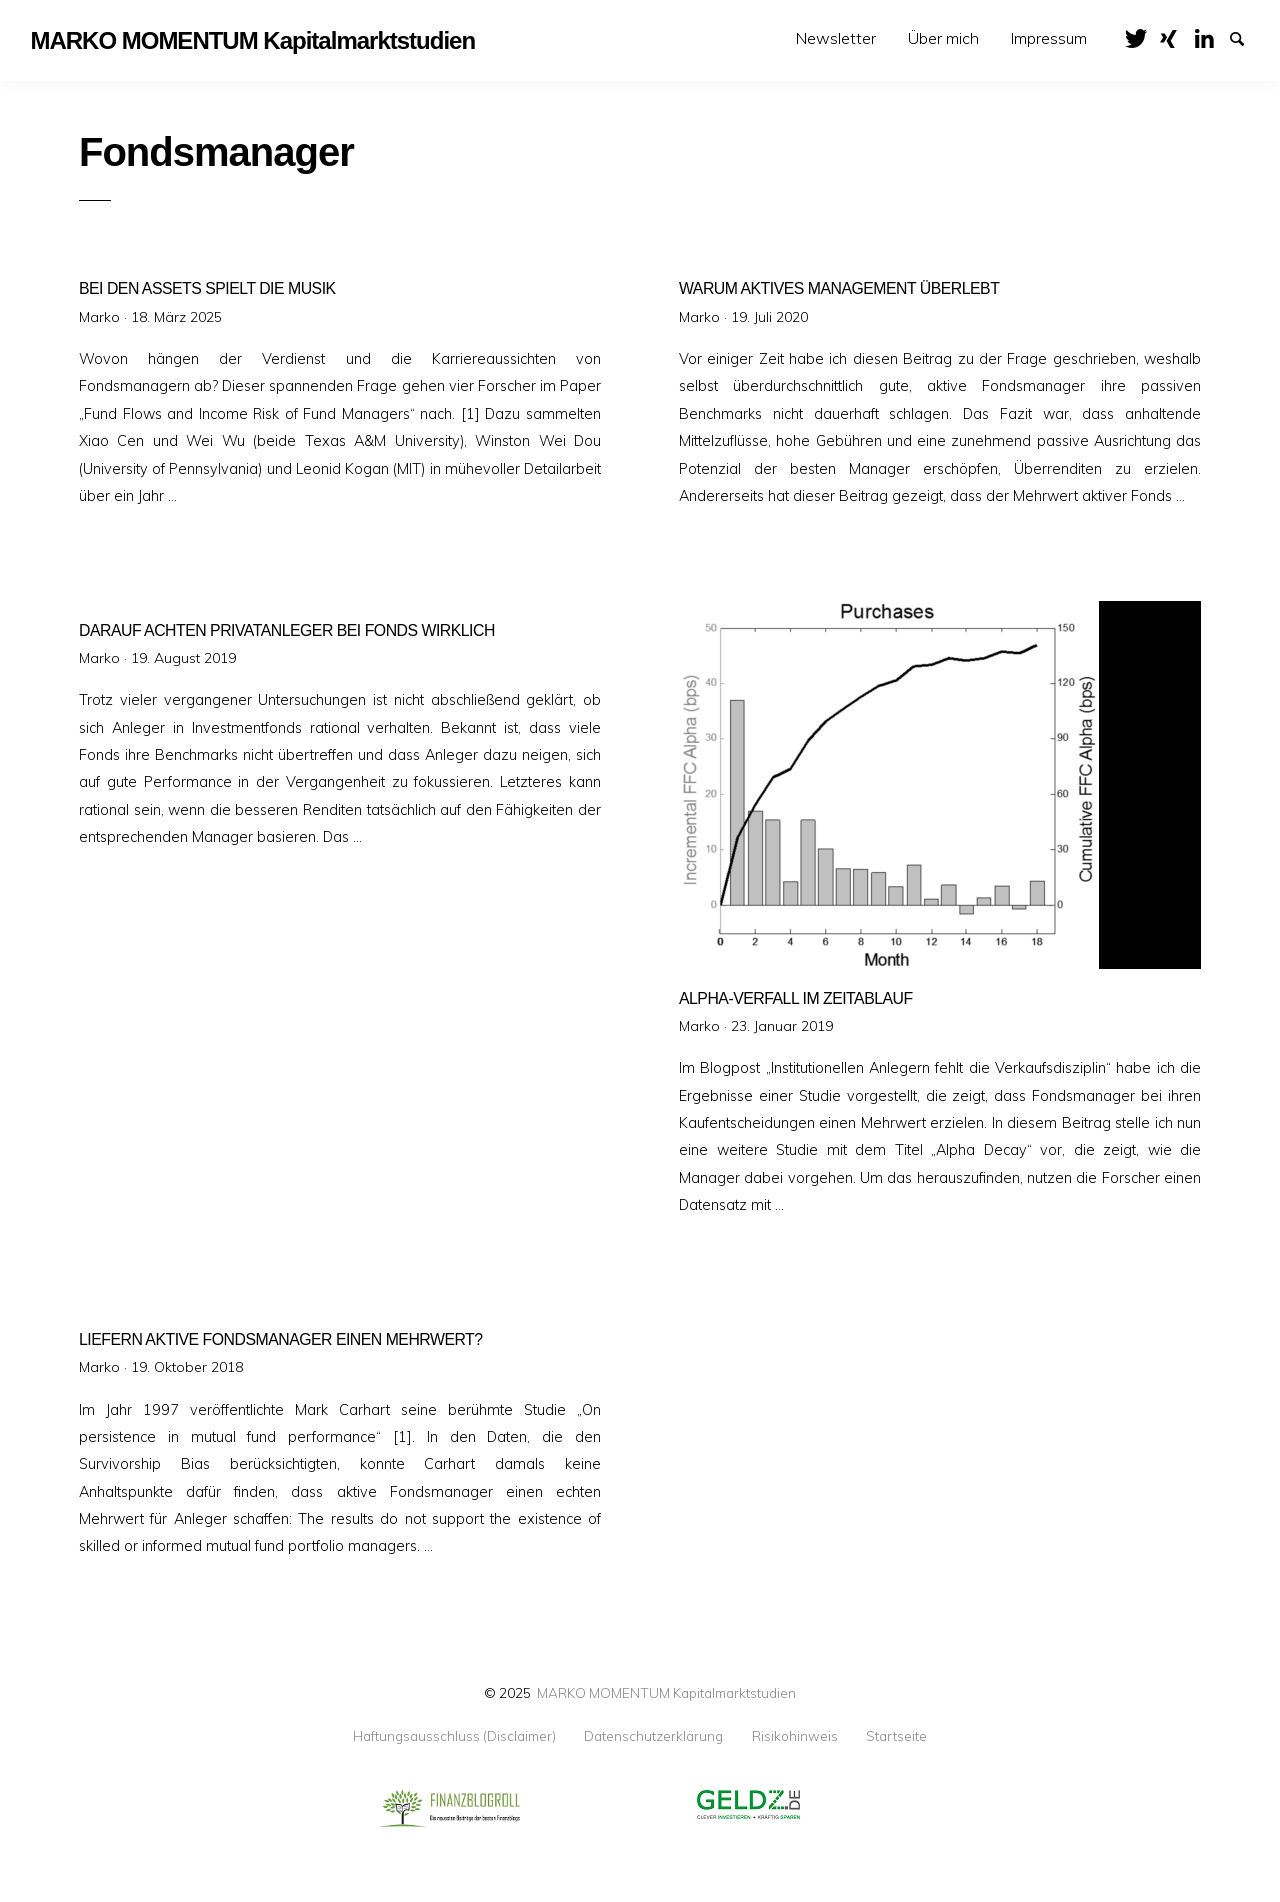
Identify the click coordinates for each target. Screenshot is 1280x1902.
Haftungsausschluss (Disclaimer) (454, 1736)
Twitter (1141, 37)
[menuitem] (836, 38)
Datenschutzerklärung (653, 1736)
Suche (1246, 37)
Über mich (943, 38)
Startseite (896, 1736)
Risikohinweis (795, 1736)
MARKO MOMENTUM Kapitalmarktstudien (666, 1692)
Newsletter (836, 38)
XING (1176, 37)
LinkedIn (1211, 37)
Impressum (1049, 38)
